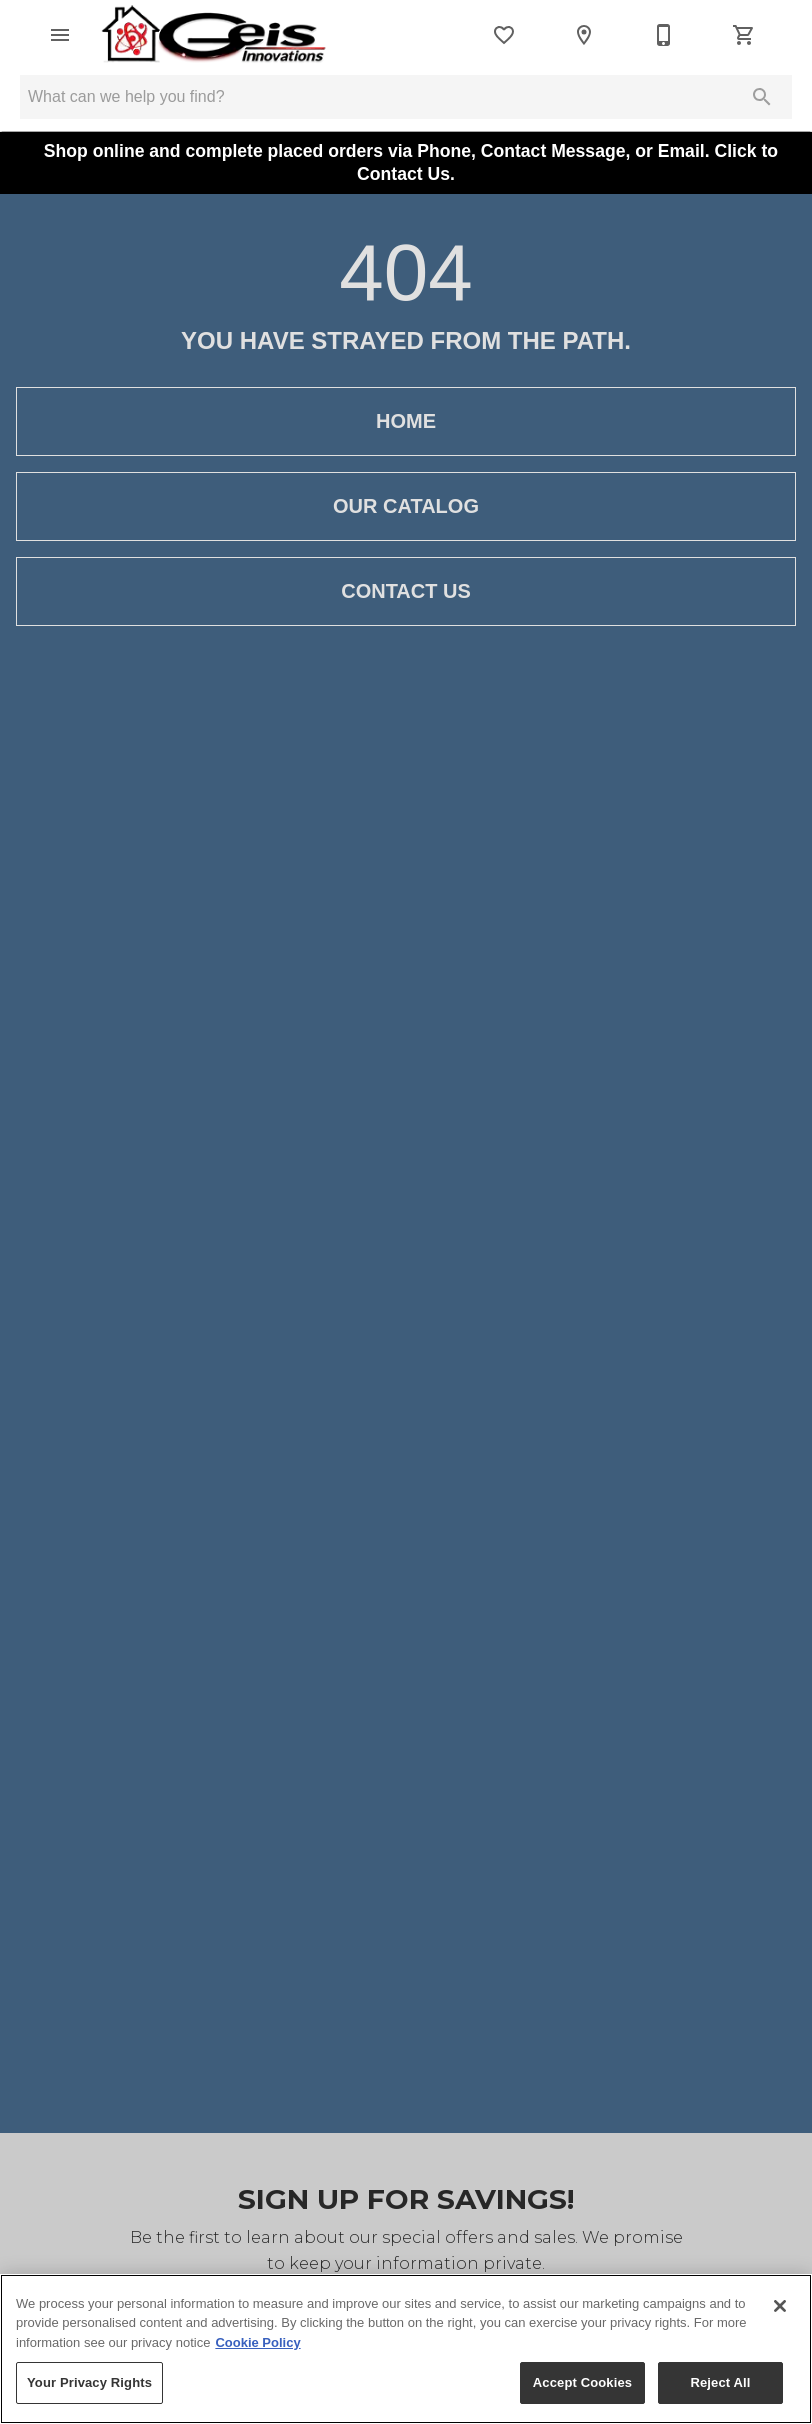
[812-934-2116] (664, 35)
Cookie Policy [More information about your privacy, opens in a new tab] (257, 2342)
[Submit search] (762, 97)
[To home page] (214, 35)
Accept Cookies (582, 2382)
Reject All (720, 2382)
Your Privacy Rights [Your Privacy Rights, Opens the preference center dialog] (89, 2382)
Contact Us (406, 591)
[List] (504, 35)
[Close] (780, 2306)
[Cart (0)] (744, 35)
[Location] (584, 35)
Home (406, 421)
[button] (60, 35)
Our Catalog (406, 506)
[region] (406, 2349)
